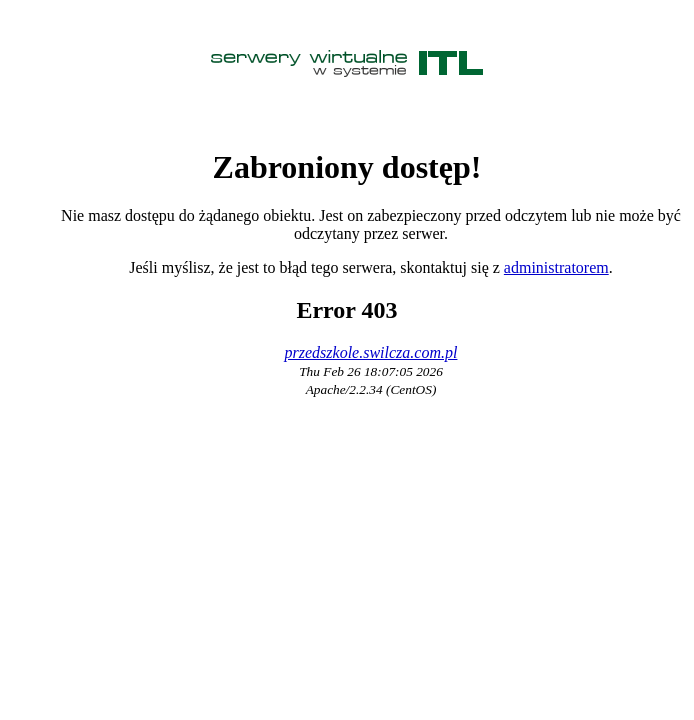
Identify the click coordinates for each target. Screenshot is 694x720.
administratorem (556, 267)
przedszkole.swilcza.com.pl (371, 352)
